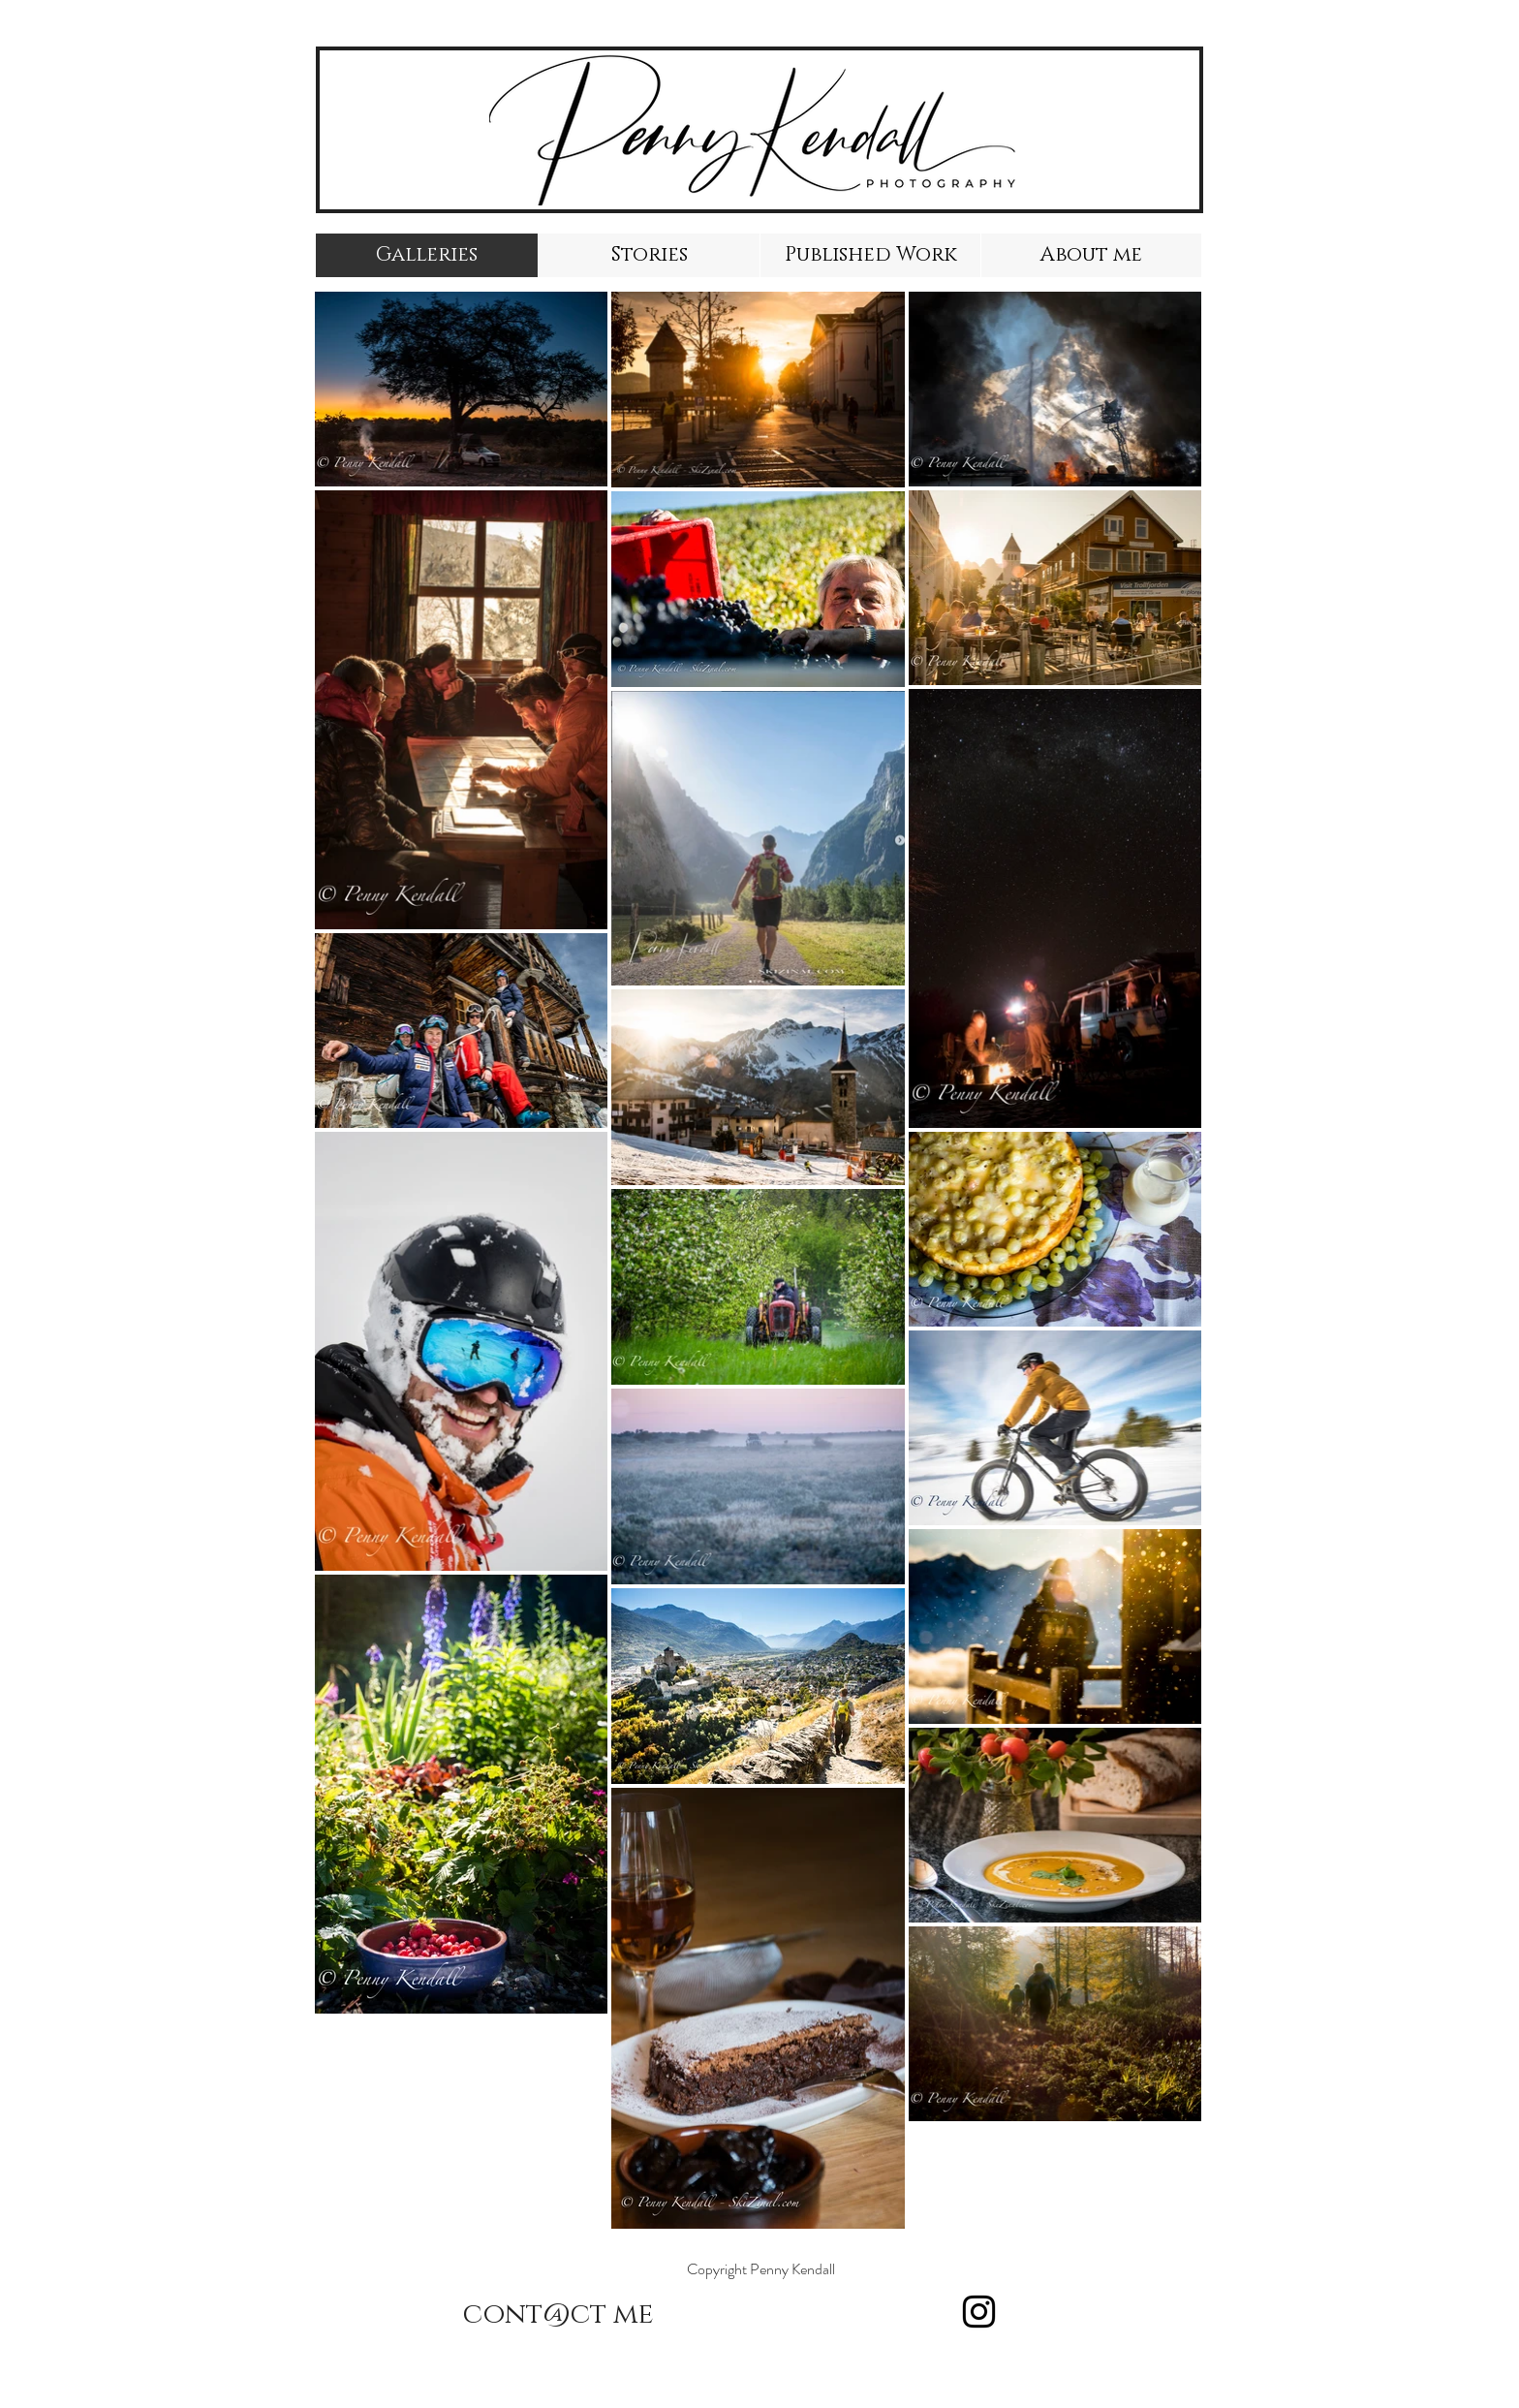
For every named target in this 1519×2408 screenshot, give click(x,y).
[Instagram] (979, 2311)
